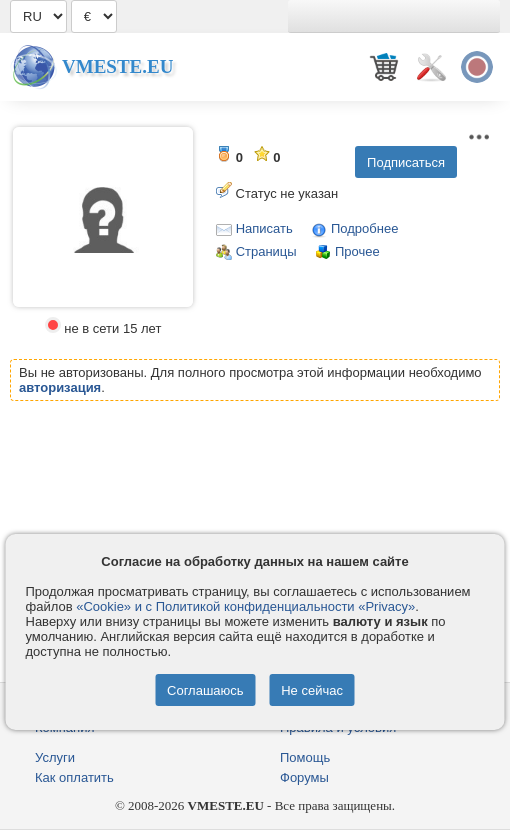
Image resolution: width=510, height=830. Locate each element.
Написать (264, 228)
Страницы (266, 251)
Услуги (55, 757)
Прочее (357, 251)
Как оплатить (74, 777)
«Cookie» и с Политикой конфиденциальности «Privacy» (245, 606)
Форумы (304, 777)
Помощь (305, 757)
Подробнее (364, 228)
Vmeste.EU (117, 66)
